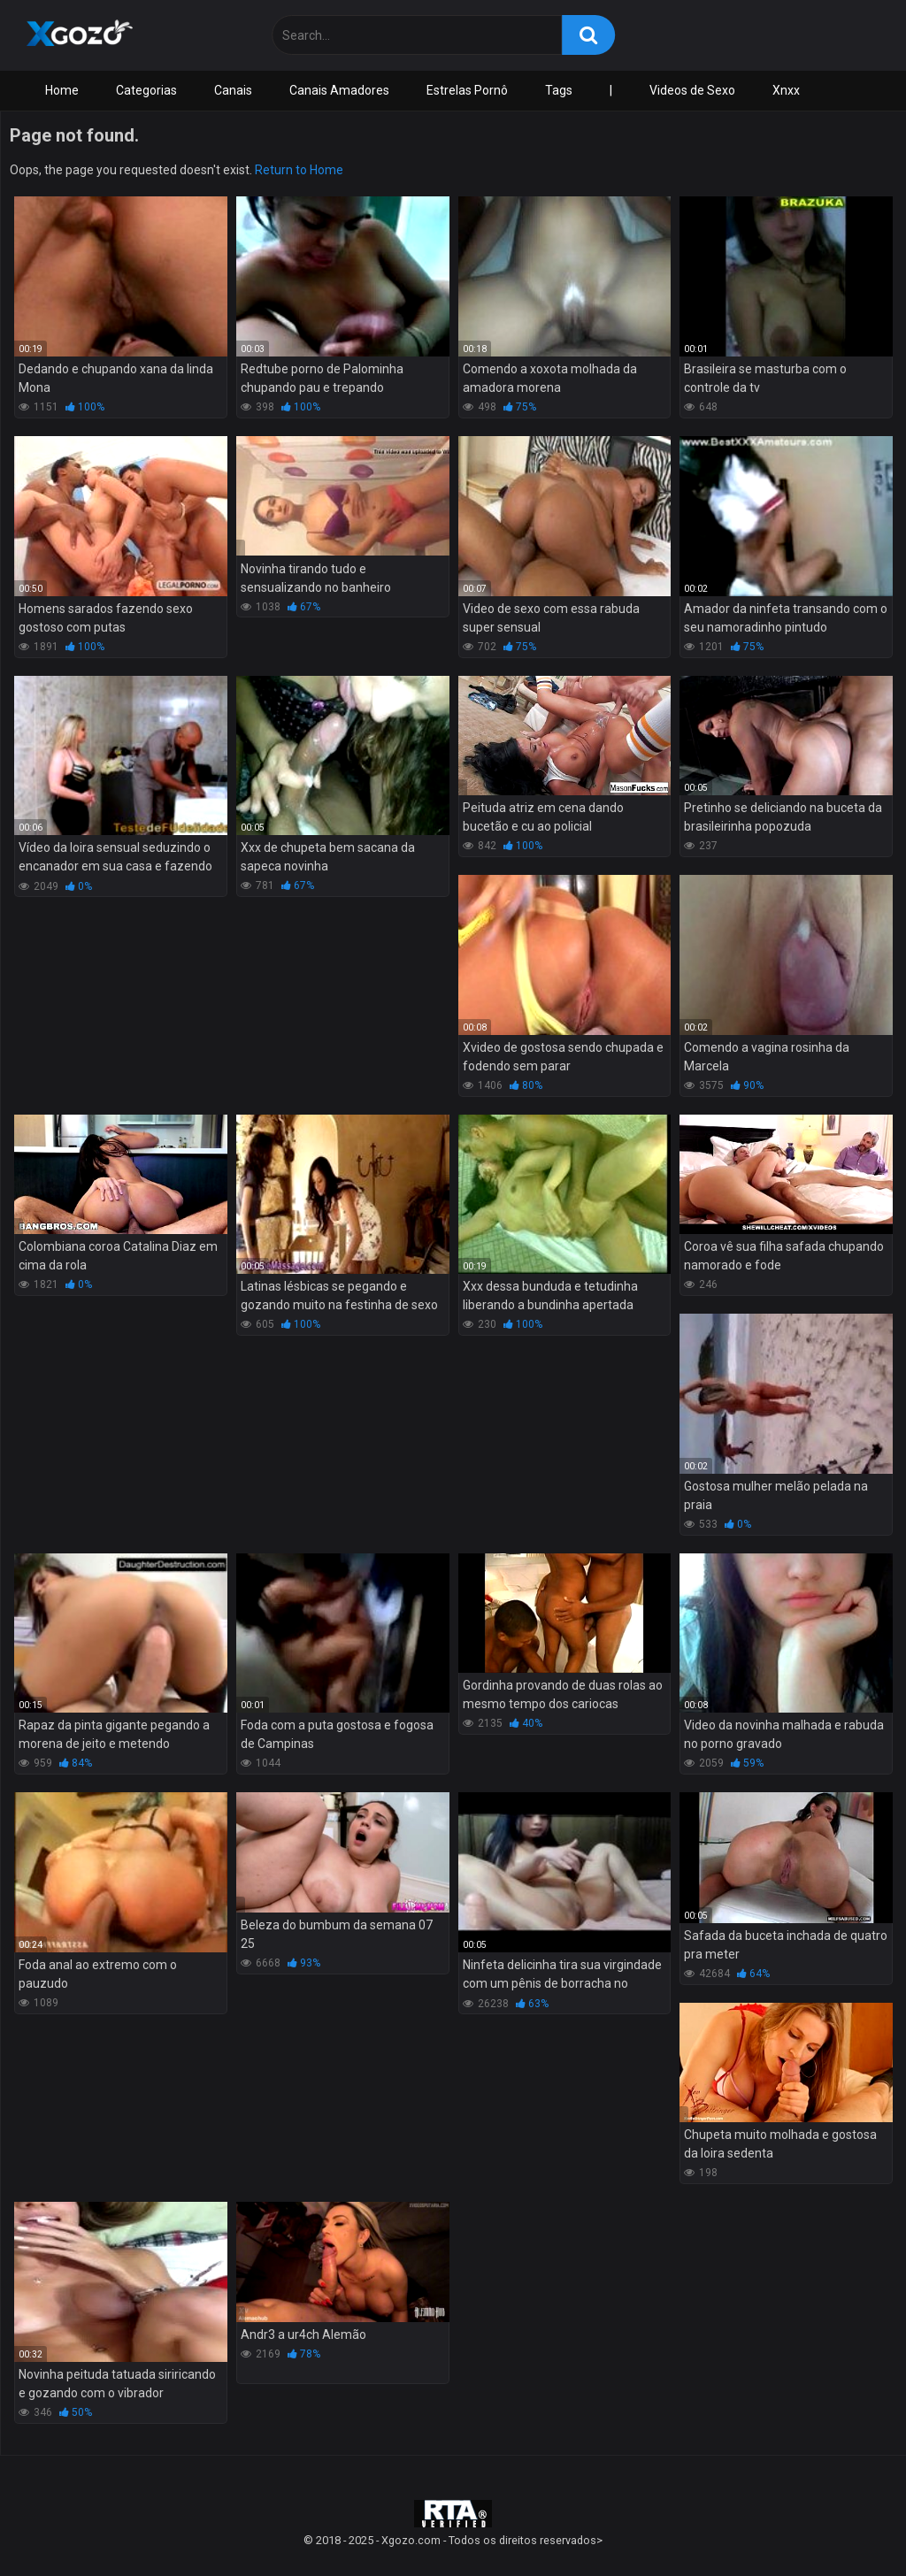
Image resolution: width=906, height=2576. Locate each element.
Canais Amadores (339, 90)
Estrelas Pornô (467, 90)
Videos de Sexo (692, 90)
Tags (558, 90)
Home (62, 90)
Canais (233, 90)
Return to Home (299, 170)
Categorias (146, 90)
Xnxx (786, 90)
